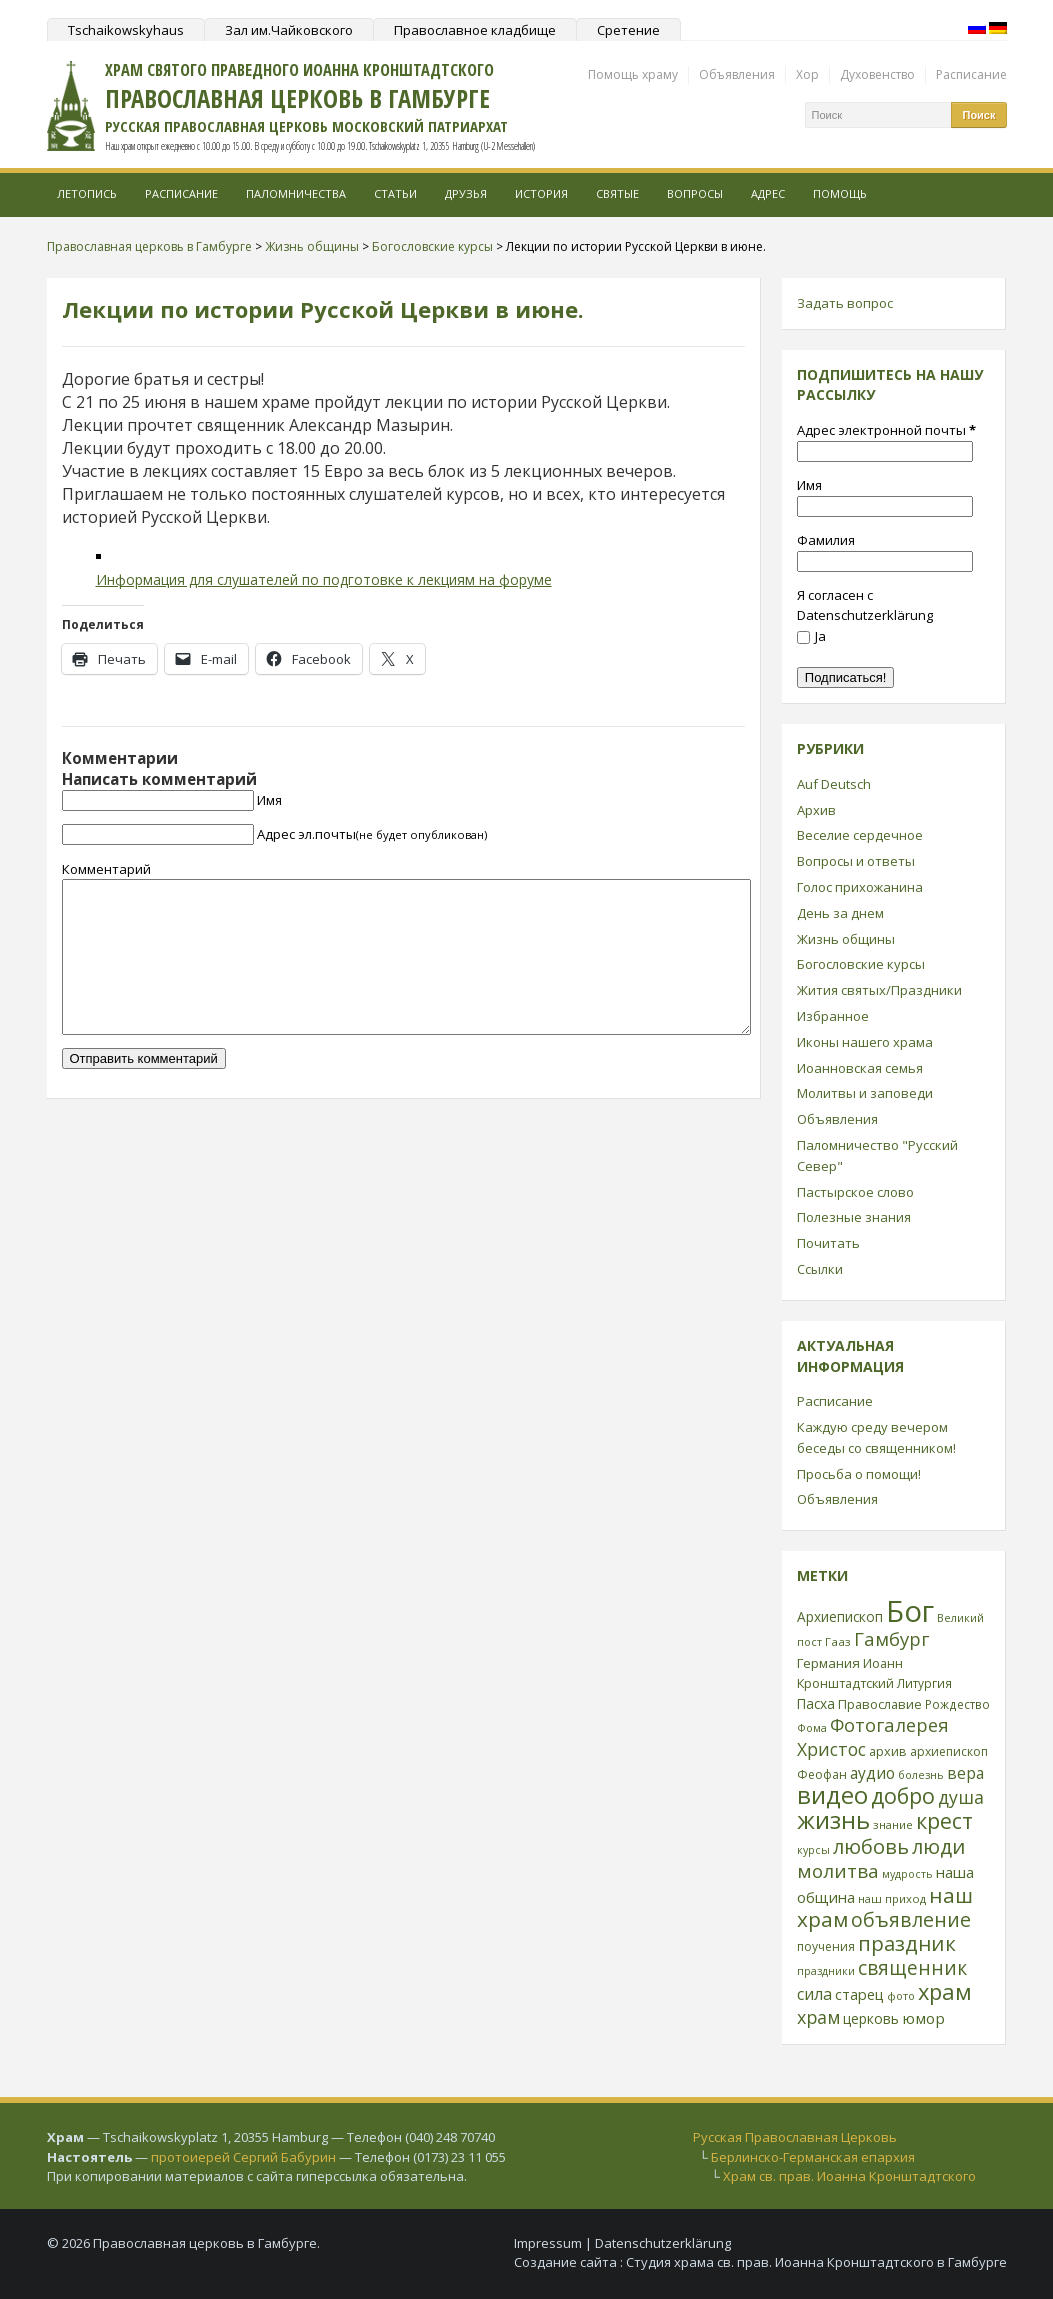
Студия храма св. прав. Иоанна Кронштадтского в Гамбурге (816, 2262)
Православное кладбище (475, 30)
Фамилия (826, 540)
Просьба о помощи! (859, 1474)
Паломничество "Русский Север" (877, 1155)
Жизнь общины (846, 939)
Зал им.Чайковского (289, 30)
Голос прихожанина (860, 887)
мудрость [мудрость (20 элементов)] (907, 1874)
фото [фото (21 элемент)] (901, 1995)
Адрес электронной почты (886, 430)
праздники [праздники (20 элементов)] (826, 1971)
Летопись (87, 193)
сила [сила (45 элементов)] (814, 1994)
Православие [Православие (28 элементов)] (880, 1704)
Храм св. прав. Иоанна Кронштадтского (849, 2176)
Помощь (840, 193)
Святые (617, 193)
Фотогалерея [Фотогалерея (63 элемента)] (889, 1724)
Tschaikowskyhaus (126, 30)
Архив (816, 810)
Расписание (971, 74)
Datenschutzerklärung (663, 2243)
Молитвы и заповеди (865, 1093)
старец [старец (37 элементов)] (859, 1994)
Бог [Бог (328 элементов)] (910, 1611)
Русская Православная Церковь (795, 2137)
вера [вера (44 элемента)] (965, 1773)
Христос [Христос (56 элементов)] (831, 1749)
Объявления (737, 74)
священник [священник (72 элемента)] (912, 1968)
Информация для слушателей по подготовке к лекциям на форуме (324, 579)
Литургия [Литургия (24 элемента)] (924, 1683)
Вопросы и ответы (856, 861)
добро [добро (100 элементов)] (903, 1795)
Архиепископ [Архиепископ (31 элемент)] (840, 1616)
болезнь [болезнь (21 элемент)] (921, 1774)
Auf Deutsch (834, 784)
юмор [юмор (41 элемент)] (923, 2018)
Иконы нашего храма (865, 1042)
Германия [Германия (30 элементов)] (828, 1663)
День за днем (840, 913)
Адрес (768, 193)
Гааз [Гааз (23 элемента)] (838, 1641)
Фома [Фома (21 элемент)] (812, 1727)
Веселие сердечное (860, 835)
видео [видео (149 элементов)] (832, 1794)
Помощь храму (633, 74)
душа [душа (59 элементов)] (961, 1797)
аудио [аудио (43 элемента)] (872, 1773)
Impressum (548, 2243)
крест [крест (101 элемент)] (944, 1820)
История (541, 193)
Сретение (628, 30)
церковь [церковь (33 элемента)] (871, 2018)
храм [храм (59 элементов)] (818, 2017)
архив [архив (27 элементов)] (888, 1751)
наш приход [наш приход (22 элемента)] (892, 1898)
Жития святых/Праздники (879, 990)
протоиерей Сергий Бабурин (243, 2157)
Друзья (466, 193)
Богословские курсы (861, 964)
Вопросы (695, 193)
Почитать (828, 1243)
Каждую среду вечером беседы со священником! (876, 1437)
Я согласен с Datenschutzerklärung (865, 605)
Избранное (833, 1016)
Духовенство (877, 74)
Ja (811, 636)
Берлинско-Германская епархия (813, 2157)
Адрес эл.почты (372, 834)
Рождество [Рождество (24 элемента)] (957, 1704)
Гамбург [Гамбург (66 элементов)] (891, 1638)
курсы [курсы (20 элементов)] (813, 1850)
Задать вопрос (845, 303)
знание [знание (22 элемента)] (893, 1824)
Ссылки (820, 1269)
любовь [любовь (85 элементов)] (871, 1846)
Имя (269, 800)
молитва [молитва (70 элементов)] (838, 1871)
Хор (807, 74)
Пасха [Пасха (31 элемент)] (816, 1703)
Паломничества (296, 193)
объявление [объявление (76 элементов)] (911, 1919)
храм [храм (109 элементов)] (945, 1991)
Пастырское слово (855, 1192)
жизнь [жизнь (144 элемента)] (833, 1820)
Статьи (395, 193)
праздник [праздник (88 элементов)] (907, 1943)
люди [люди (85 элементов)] (938, 1846)
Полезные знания (854, 1217)
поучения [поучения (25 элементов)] (826, 1946)
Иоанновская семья (860, 1068)
